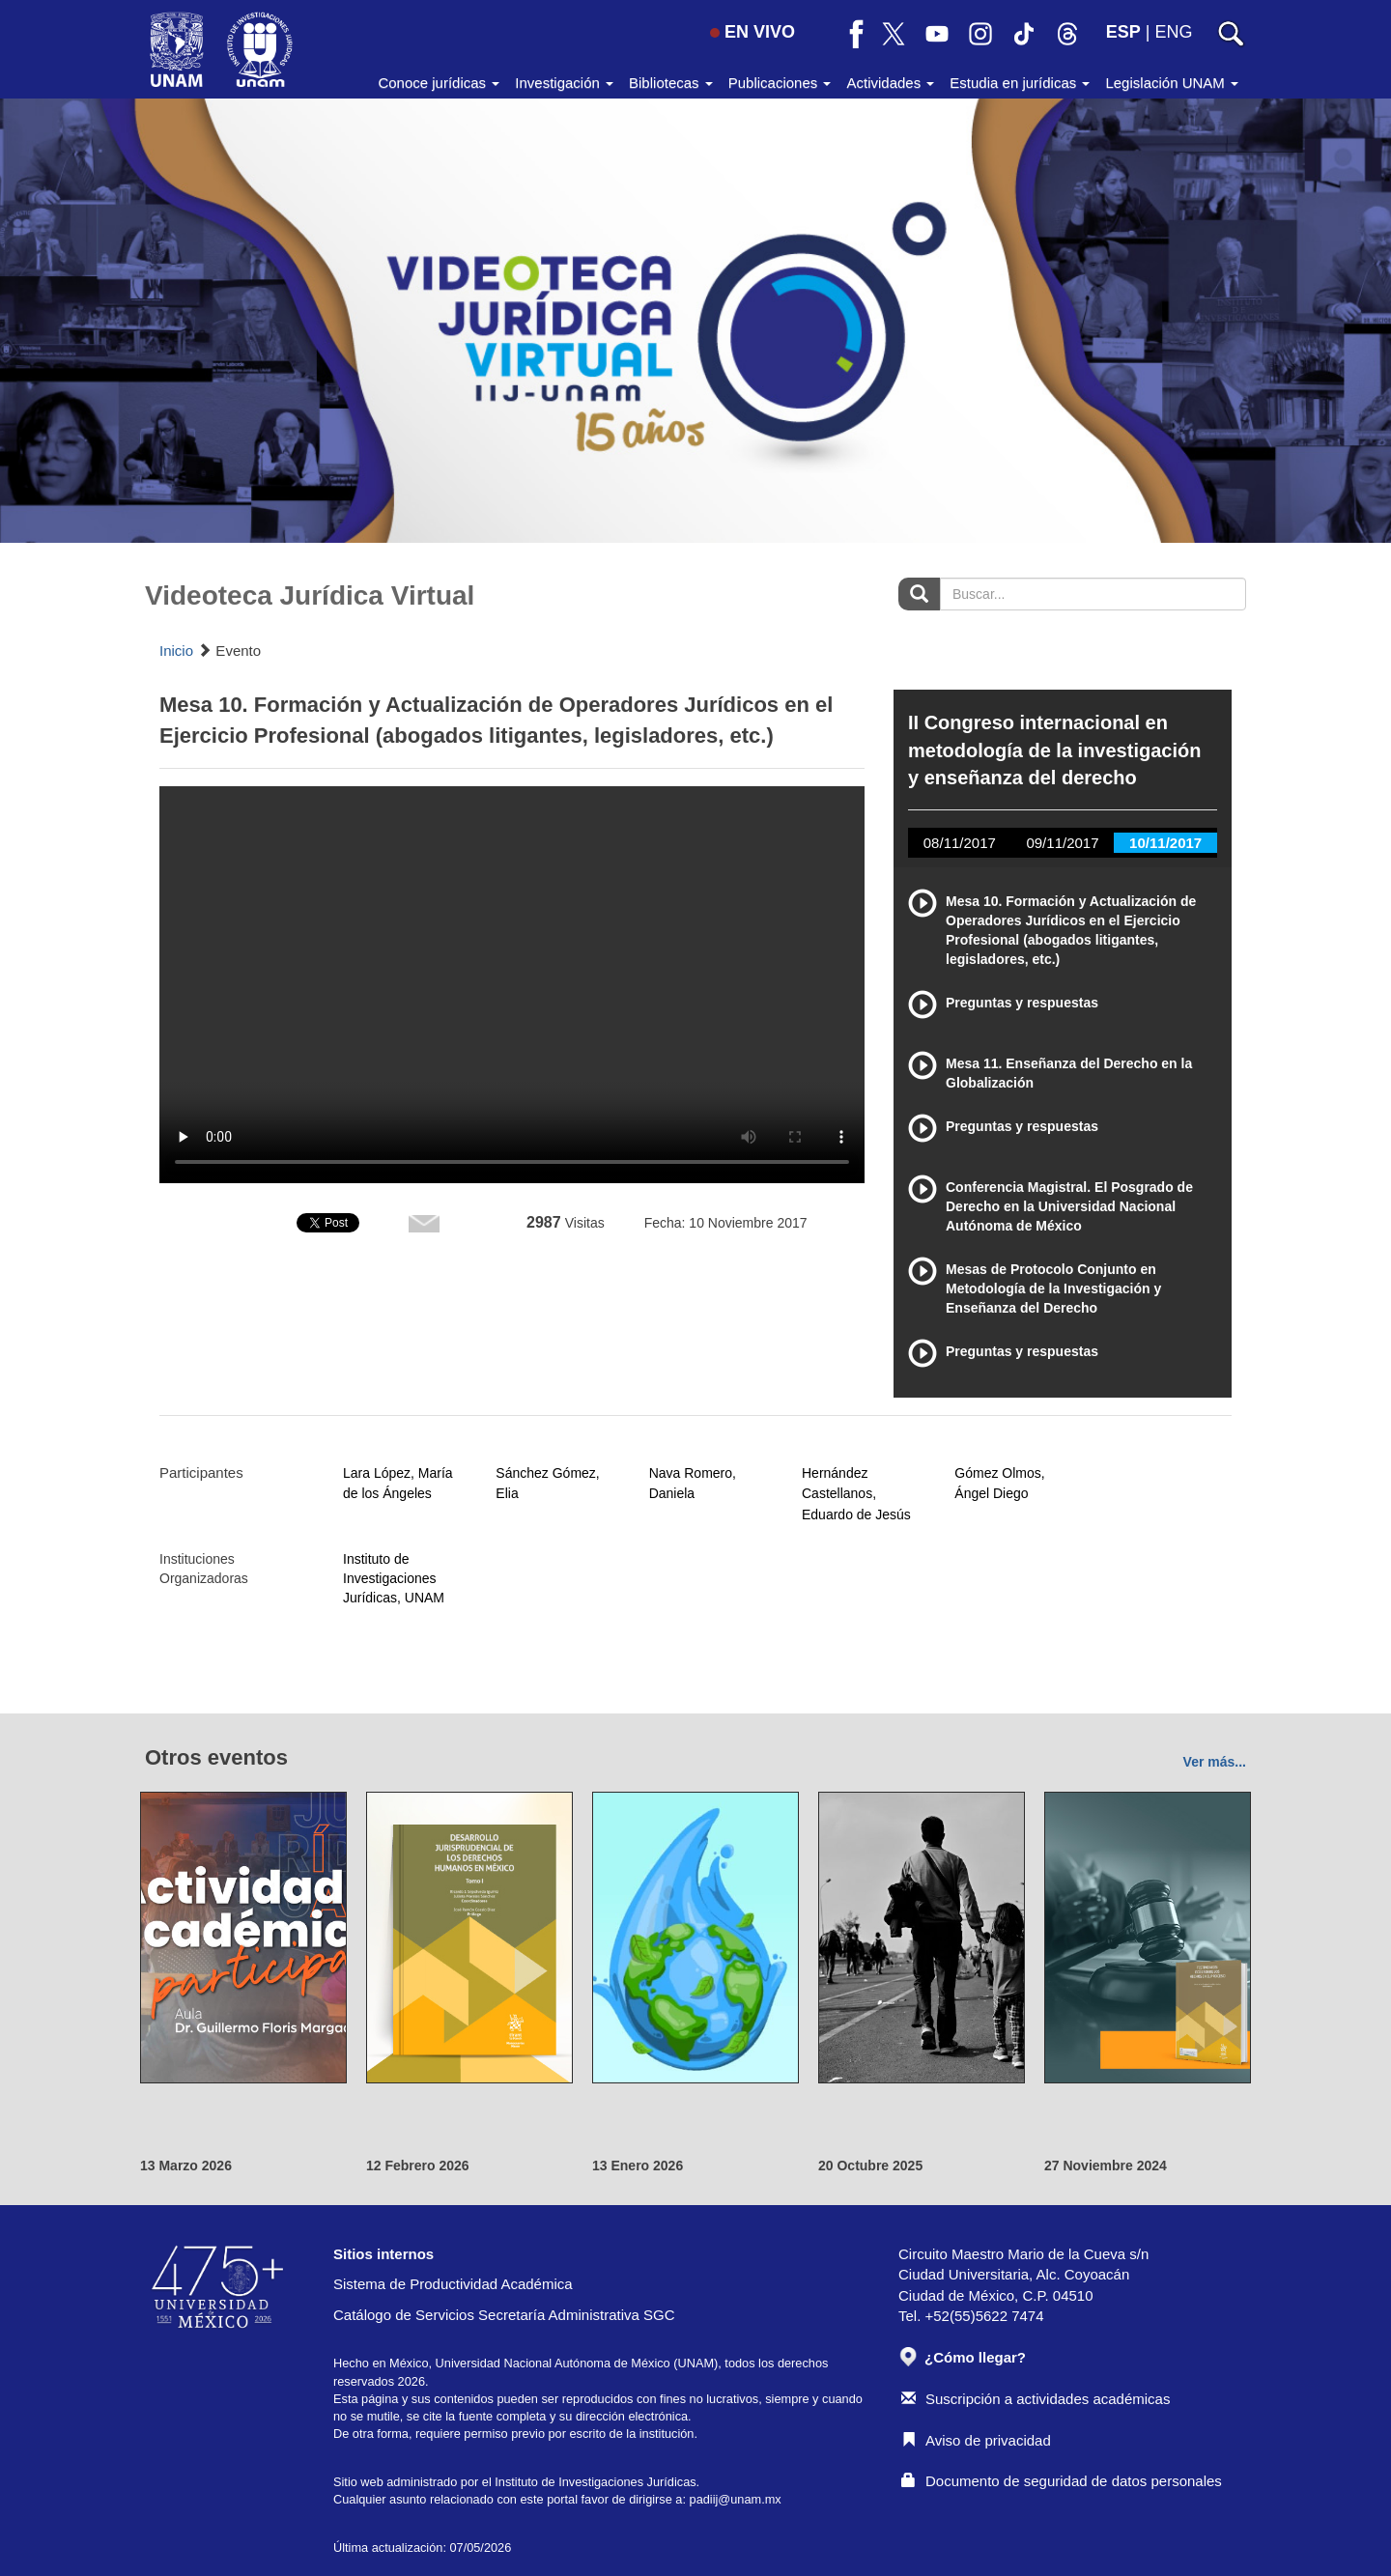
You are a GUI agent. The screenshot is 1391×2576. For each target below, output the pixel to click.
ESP (1123, 32)
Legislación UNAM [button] (1171, 82)
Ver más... (1214, 1761)
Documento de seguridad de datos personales (1061, 2481)
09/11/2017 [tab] (1062, 843)
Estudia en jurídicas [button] (1020, 82)
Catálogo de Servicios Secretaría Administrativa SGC (504, 2315)
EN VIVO (752, 32)
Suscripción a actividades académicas (1035, 2399)
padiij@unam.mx (735, 2499)
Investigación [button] (564, 82)
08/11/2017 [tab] (959, 843)
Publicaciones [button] (780, 82)
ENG (1173, 32)
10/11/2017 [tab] (1165, 843)
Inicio (176, 650)
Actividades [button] (890, 82)
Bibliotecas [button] (671, 82)
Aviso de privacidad (976, 2440)
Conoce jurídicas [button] (438, 82)
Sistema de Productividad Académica (453, 2284)
